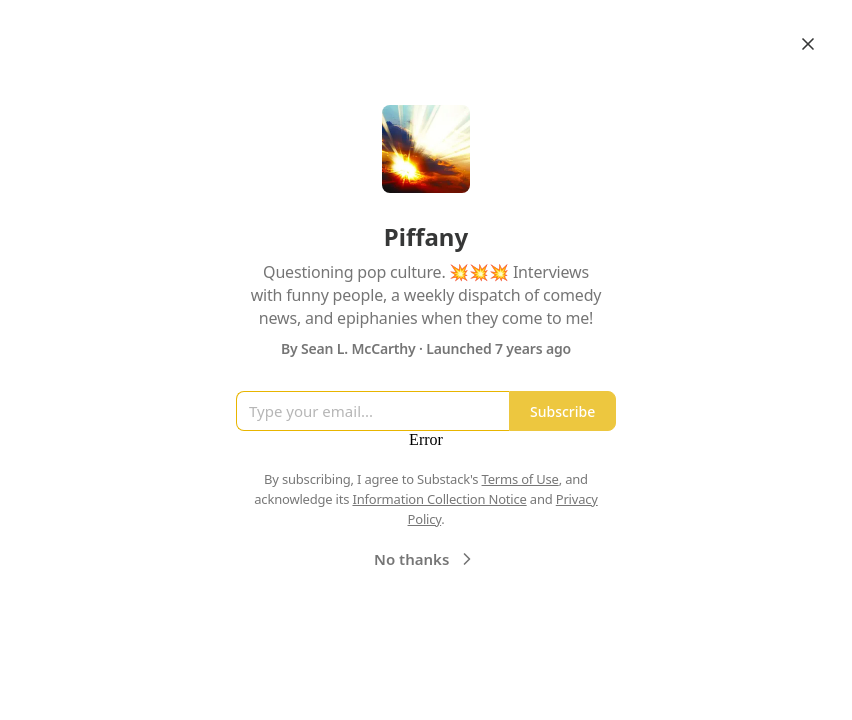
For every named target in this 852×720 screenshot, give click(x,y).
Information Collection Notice (439, 499)
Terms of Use (520, 479)
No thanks (425, 559)
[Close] (808, 44)
